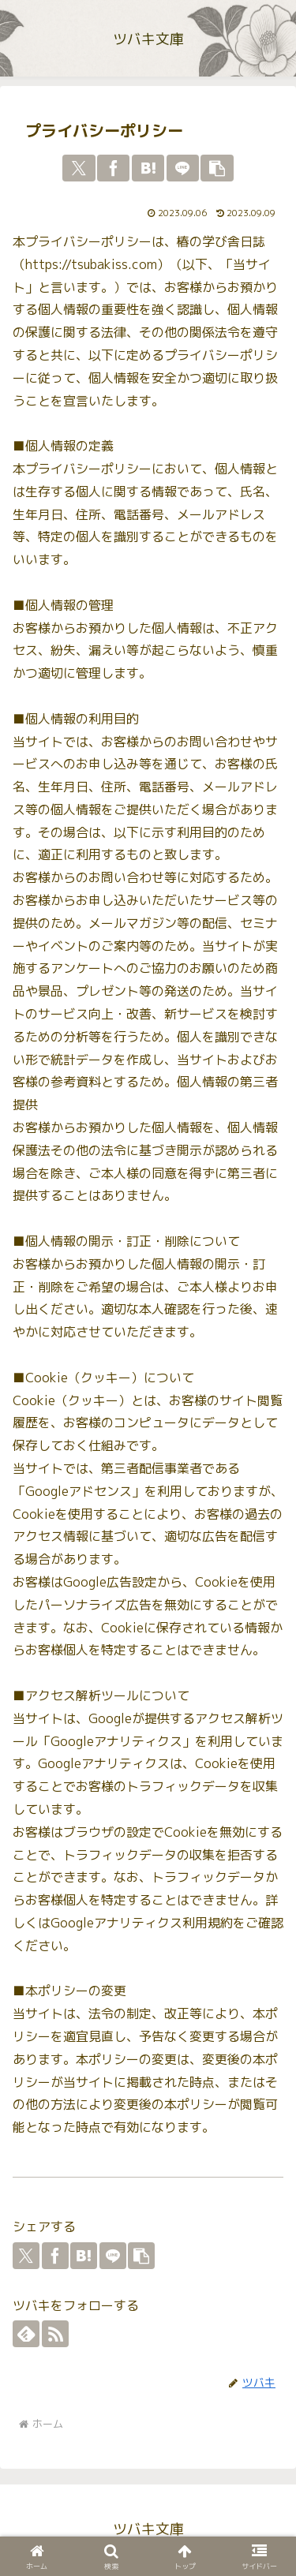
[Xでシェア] (78, 168)
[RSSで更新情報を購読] (55, 2333)
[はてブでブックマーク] (148, 168)
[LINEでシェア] (183, 168)
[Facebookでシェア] (113, 168)
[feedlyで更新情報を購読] (26, 2333)
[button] (216, 168)
